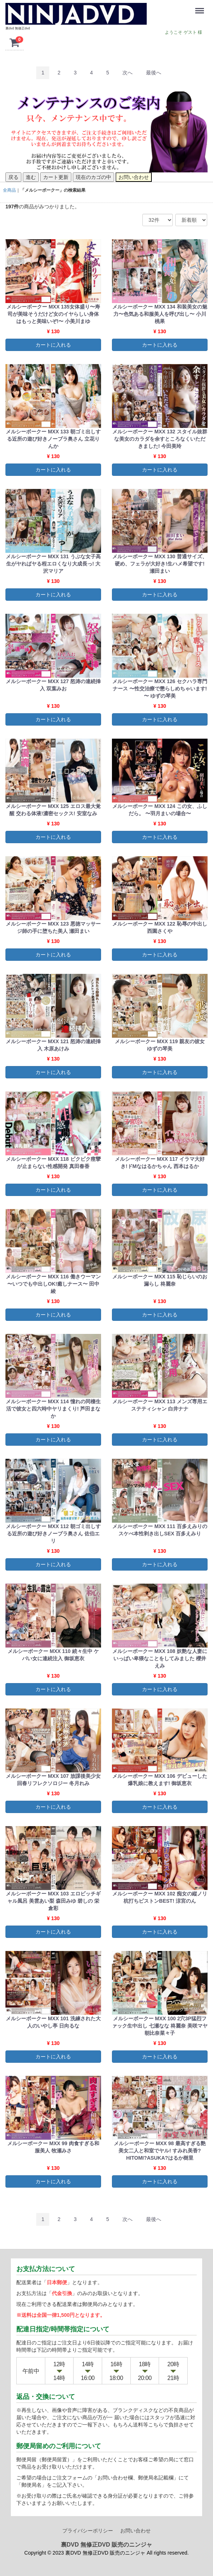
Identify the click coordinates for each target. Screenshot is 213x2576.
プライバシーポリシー (87, 2530)
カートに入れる (53, 344)
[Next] (127, 72)
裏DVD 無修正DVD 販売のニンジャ (106, 2544)
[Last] (153, 72)
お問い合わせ (135, 2530)
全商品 (9, 190)
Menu (201, 7)
